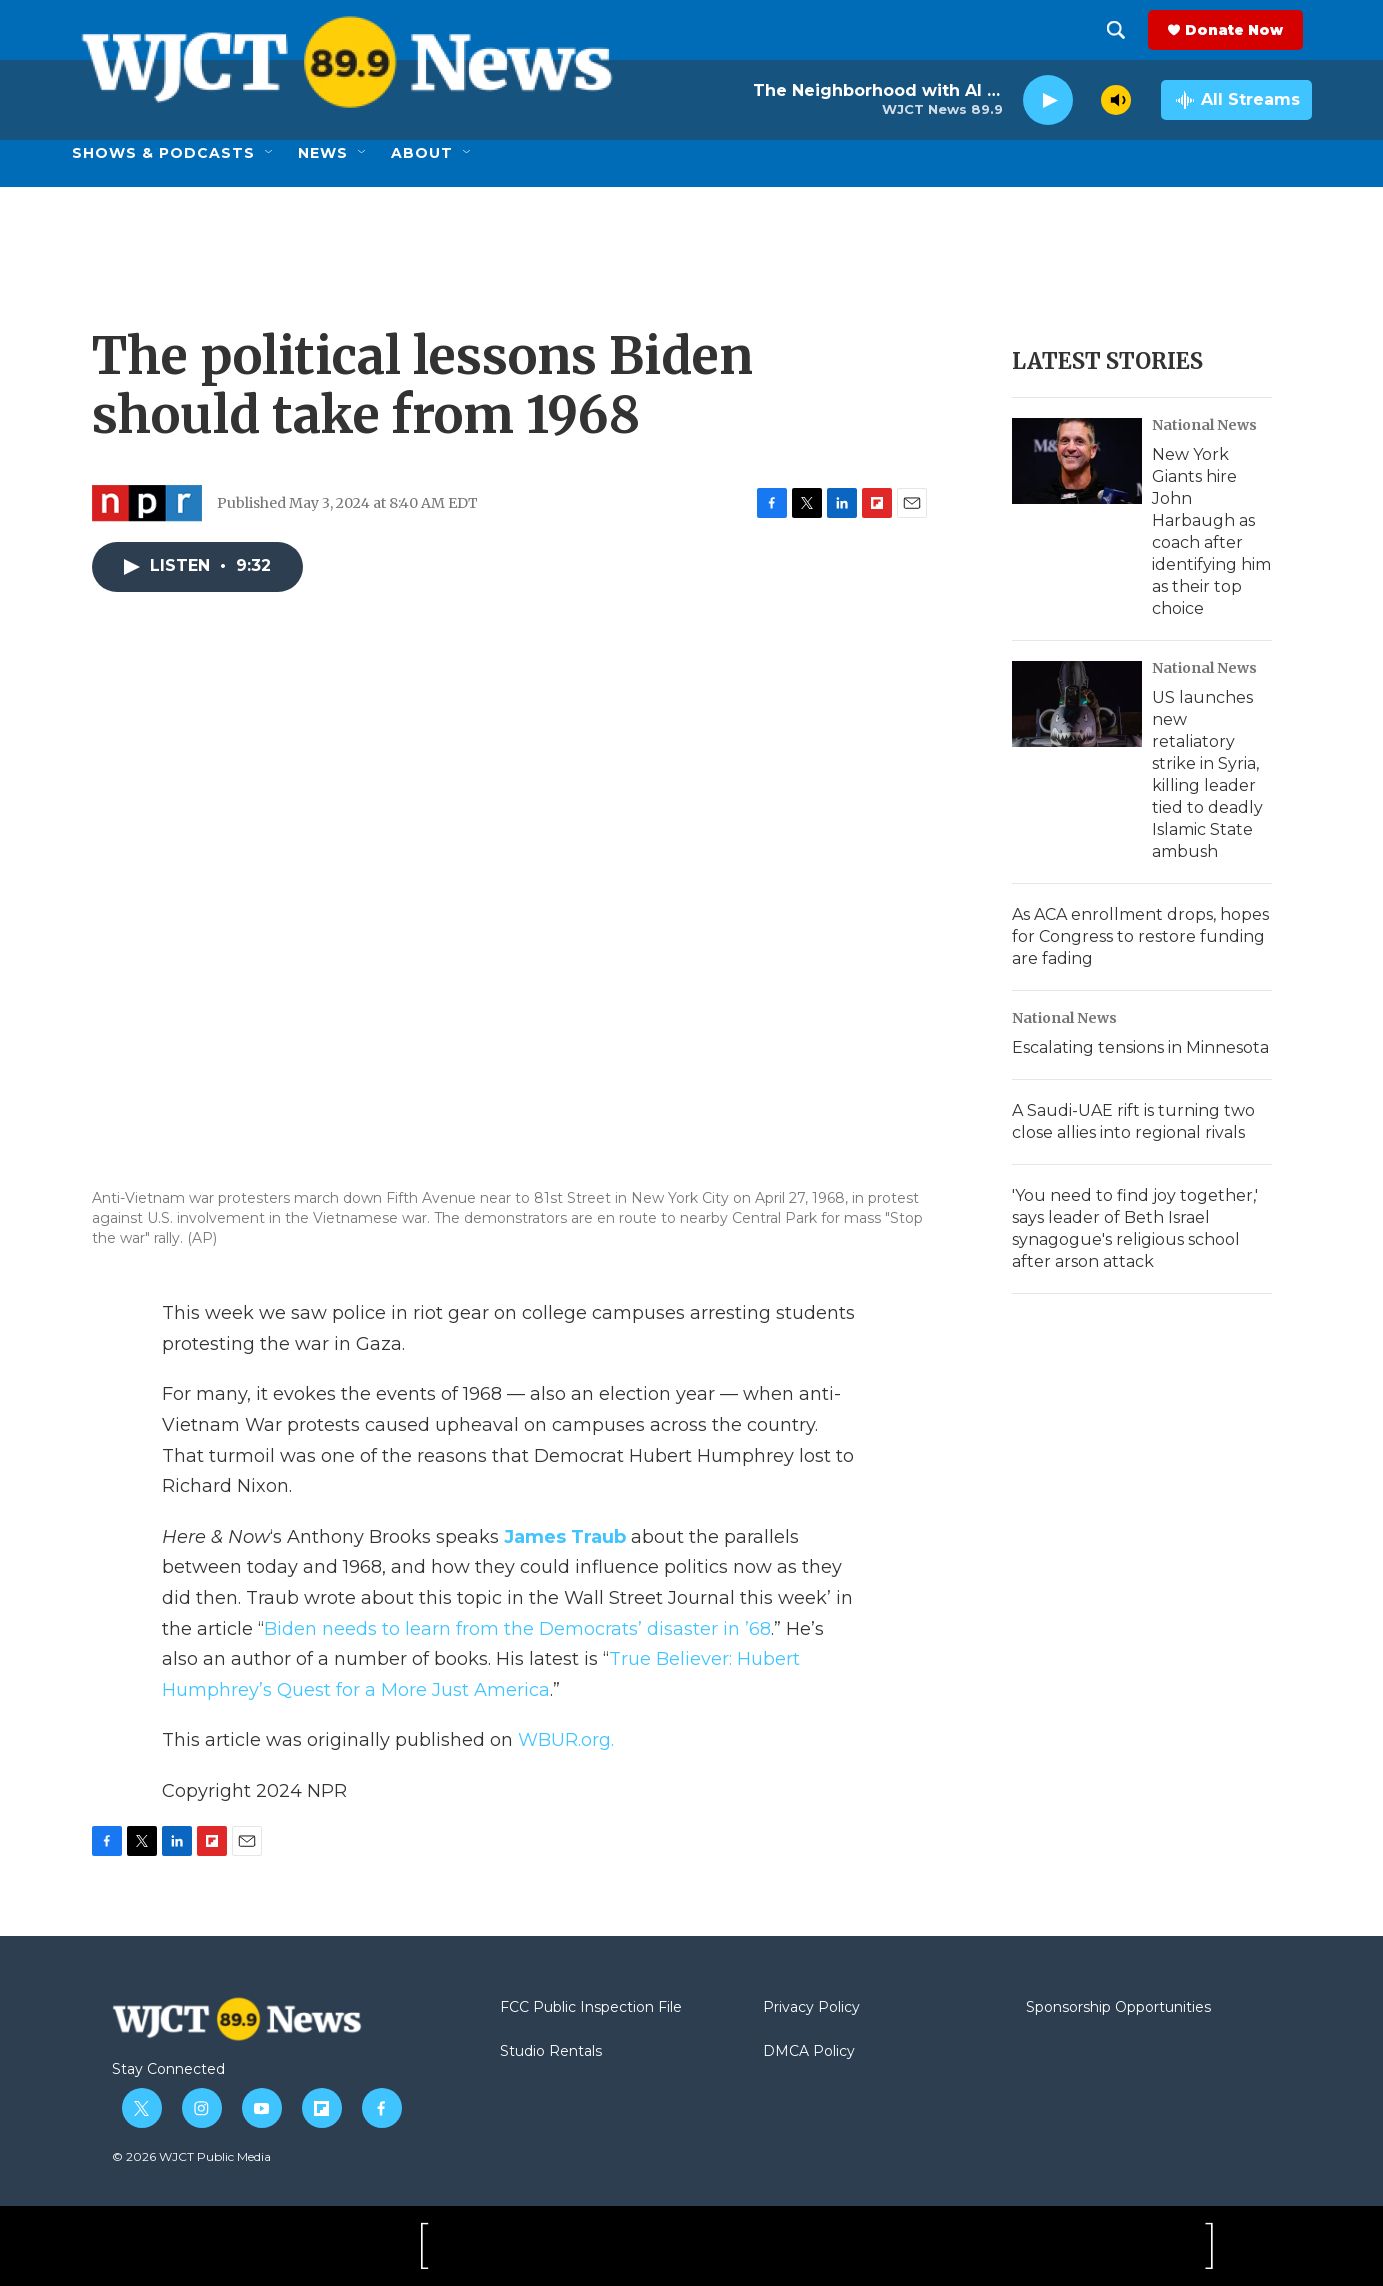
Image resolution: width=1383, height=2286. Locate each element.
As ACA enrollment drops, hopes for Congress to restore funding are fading (1140, 936)
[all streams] (1236, 100)
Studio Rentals (551, 2052)
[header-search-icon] (1125, 30)
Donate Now (1243, 30)
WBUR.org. (566, 1740)
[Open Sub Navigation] (270, 153)
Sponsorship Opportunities (1118, 2008)
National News (1204, 425)
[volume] (1116, 100)
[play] (1048, 100)
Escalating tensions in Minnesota (1140, 1047)
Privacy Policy (811, 2008)
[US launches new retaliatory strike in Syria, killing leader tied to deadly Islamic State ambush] (1077, 704)
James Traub (565, 1537)
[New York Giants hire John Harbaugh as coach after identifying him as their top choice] (1077, 461)
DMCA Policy (809, 2052)
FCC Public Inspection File (591, 2008)
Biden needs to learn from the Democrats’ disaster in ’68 (517, 1629)
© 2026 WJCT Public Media (191, 2156)
